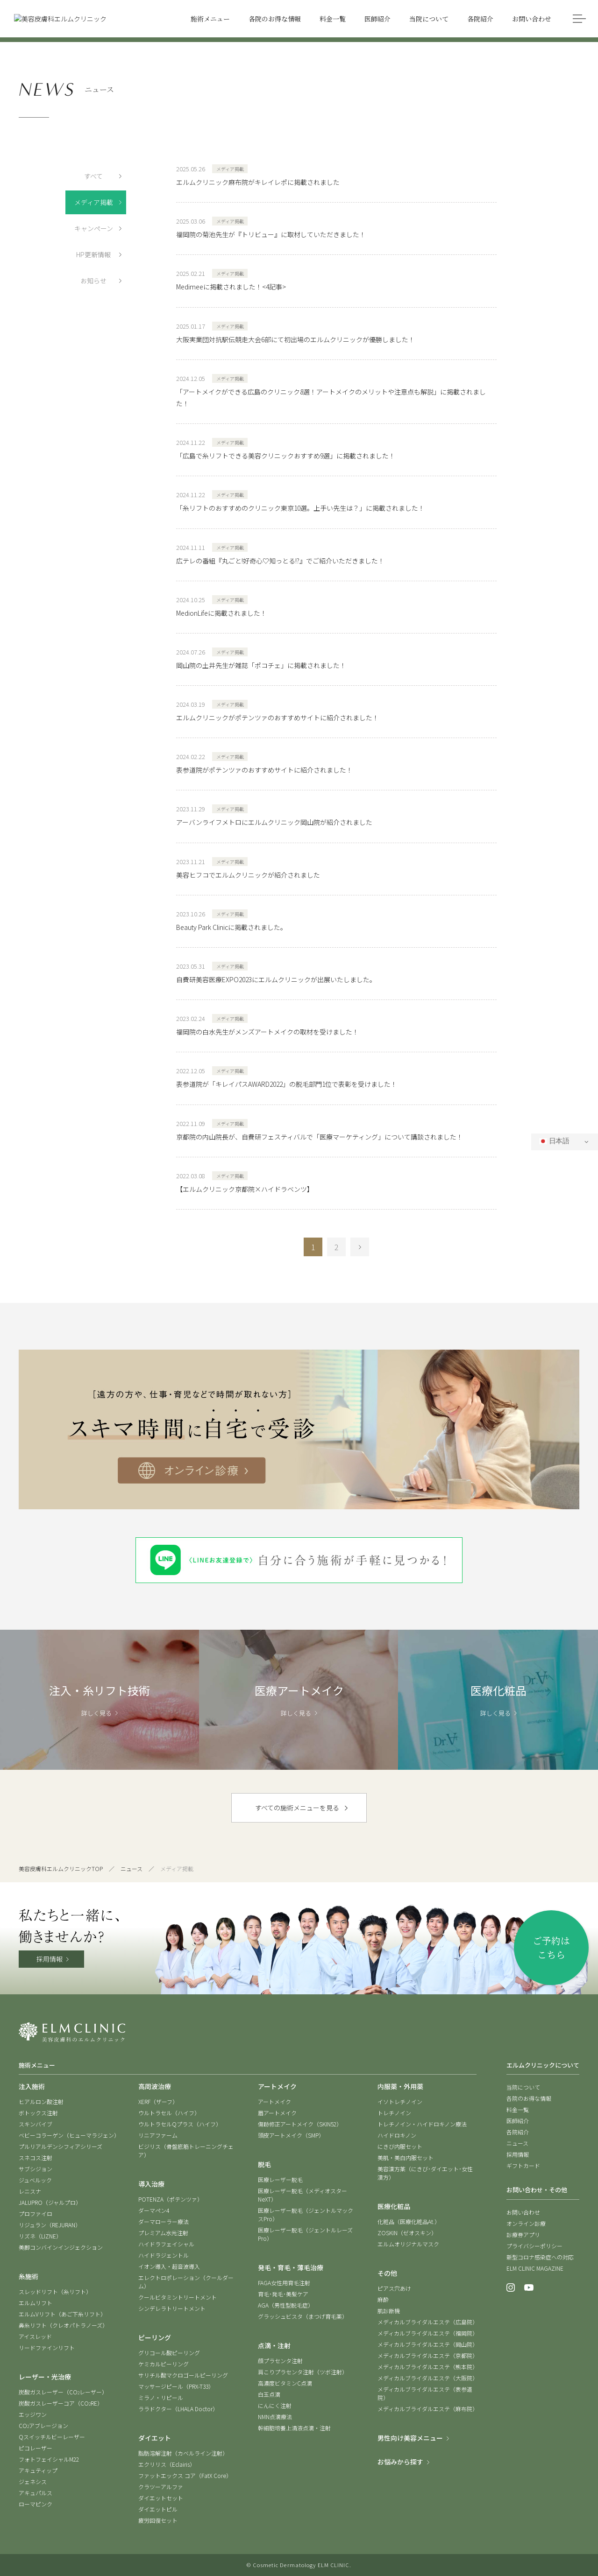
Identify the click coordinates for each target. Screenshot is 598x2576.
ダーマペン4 (153, 2210)
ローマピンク (35, 2504)
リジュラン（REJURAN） (50, 2225)
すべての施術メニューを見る (297, 1807)
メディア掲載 (93, 202)
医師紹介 (517, 2121)
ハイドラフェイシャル (166, 2244)
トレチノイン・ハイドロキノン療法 (422, 2124)
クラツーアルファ (160, 2487)
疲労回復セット (158, 2520)
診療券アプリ (523, 2234)
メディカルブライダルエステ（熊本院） (427, 2367)
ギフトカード (523, 2165)
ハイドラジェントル (163, 2255)
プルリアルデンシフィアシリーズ (60, 2146)
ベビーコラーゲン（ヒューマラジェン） (69, 2135)
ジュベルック (35, 2180)
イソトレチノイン (399, 2101)
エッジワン (33, 2414)
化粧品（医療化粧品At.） (408, 2221)
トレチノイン (394, 2113)
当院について (523, 2087)
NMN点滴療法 (275, 2417)
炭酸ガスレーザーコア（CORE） (61, 2403)
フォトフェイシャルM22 (49, 2459)
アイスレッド (35, 2336)
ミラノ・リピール (160, 2397)
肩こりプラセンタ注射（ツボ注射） (303, 2372)
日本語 (554, 1141)
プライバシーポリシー (534, 2246)
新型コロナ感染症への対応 (540, 2257)
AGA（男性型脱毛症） (285, 2305)
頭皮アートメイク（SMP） (291, 2135)
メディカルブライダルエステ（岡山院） (427, 2344)
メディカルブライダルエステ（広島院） (427, 2322)
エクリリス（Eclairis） (166, 2464)
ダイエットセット (160, 2498)
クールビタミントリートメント (177, 2297)
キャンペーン (93, 228)
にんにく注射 (275, 2405)
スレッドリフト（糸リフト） (55, 2291)
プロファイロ (35, 2213)
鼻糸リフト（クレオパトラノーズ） (63, 2325)
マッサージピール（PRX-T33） (176, 2386)
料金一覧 (517, 2109)
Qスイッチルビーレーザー (52, 2437)
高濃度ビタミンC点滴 (285, 2383)
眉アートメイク (277, 2113)
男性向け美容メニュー (410, 2437)
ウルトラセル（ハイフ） (169, 2113)
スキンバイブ (35, 2124)
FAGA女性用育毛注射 (284, 2283)
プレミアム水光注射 (163, 2233)
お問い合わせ (523, 2212)
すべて (93, 176)
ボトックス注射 (38, 2113)
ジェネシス (33, 2481)
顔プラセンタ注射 (280, 2361)
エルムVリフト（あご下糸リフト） (62, 2314)
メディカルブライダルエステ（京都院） (427, 2355)
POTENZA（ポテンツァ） (170, 2199)
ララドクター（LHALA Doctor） (178, 2409)
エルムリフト (35, 2303)
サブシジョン (35, 2169)
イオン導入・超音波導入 (169, 2266)
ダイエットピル (158, 2509)
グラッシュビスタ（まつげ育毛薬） (303, 2316)
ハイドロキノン (396, 2135)
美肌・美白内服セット (405, 2157)
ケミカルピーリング (163, 2364)
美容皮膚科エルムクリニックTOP (61, 1868)
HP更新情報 (93, 254)
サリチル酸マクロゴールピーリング (183, 2375)
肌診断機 (388, 2311)
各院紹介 (517, 2132)
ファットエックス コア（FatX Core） (185, 2475)
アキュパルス (35, 2493)
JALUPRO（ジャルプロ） (50, 2202)
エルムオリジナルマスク (408, 2244)
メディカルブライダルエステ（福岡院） (427, 2333)
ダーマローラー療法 (163, 2221)
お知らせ (93, 280)
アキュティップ (38, 2470)
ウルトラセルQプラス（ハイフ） (179, 2124)
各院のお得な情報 (528, 2098)
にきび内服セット (399, 2146)
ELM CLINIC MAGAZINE (534, 2268)
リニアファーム (158, 2135)
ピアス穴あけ (394, 2288)
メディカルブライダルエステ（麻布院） (427, 2409)
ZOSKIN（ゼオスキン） (407, 2233)
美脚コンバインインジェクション (61, 2247)
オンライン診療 (526, 2223)
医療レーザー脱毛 (280, 2179)
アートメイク (274, 2101)
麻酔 (383, 2299)
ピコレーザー (35, 2448)
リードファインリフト (47, 2347)
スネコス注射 (35, 2157)
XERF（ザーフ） (158, 2101)
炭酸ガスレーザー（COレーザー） (63, 2392)
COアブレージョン (43, 2425)
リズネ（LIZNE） (40, 2236)
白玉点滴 (269, 2394)
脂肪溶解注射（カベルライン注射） (183, 2453)
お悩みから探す (400, 2461)
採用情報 (49, 1959)
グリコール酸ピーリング (169, 2353)
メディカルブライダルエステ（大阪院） (427, 2378)
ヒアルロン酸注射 (41, 2101)
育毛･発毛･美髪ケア (283, 2294)
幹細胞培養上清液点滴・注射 (294, 2428)
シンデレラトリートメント (172, 2308)
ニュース (131, 1868)
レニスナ (30, 2191)
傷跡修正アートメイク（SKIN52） (300, 2124)
